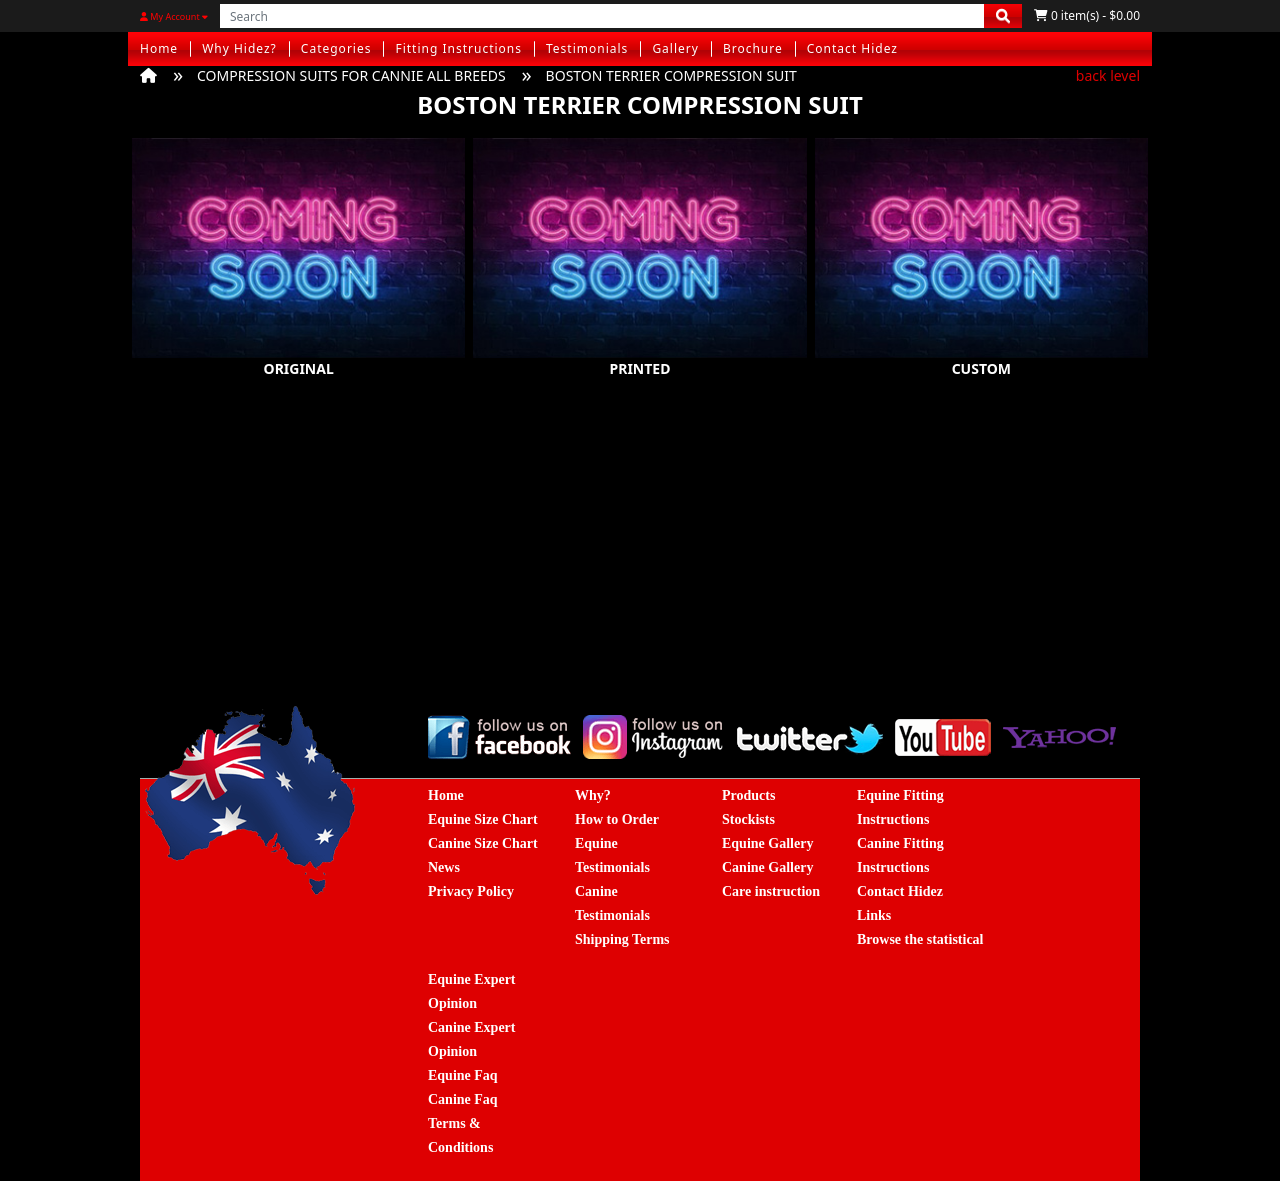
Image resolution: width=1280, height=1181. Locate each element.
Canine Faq (463, 1099)
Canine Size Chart (483, 843)
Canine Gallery (767, 867)
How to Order (617, 819)
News (444, 867)
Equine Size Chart (483, 819)
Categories (336, 48)
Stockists (748, 819)
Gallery (675, 48)
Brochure (753, 48)
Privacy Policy (471, 891)
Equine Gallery (767, 843)
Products (748, 795)
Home (159, 48)
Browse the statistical (920, 939)
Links (874, 915)
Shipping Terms (622, 939)
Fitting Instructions (458, 48)
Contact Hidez (852, 48)
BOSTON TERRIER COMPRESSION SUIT (671, 75)
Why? (593, 795)
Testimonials (587, 48)
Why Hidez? (239, 48)
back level (1108, 75)
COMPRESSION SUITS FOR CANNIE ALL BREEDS (351, 75)
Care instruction (771, 891)
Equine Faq (463, 1075)
